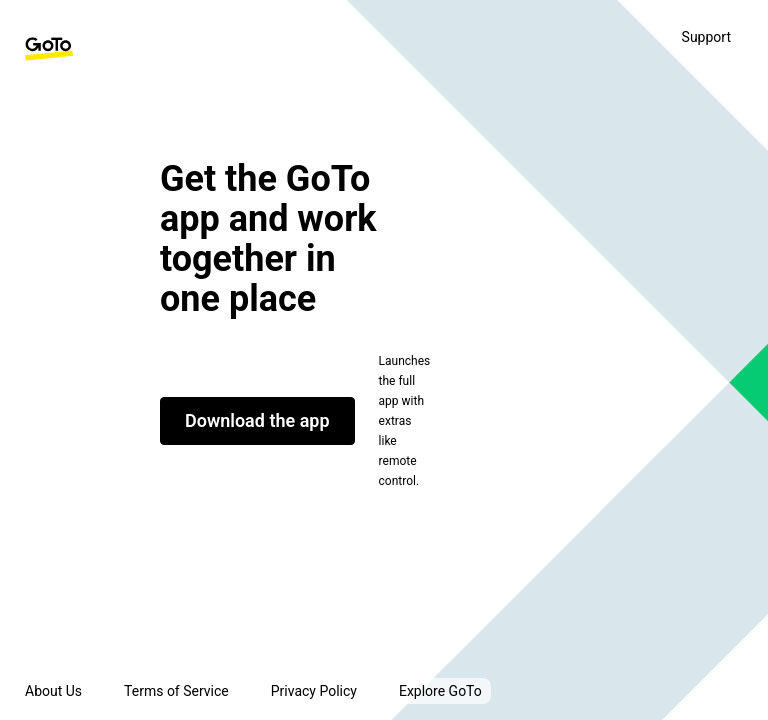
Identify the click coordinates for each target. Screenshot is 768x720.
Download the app (257, 420)
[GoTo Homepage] (49, 49)
